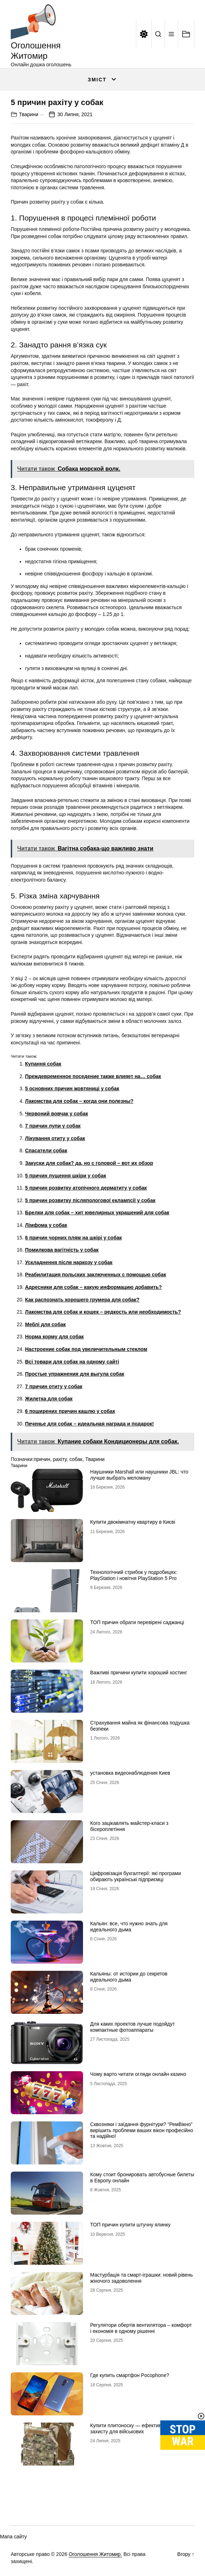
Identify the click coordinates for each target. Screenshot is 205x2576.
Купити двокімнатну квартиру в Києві (132, 1522)
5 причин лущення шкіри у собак (65, 1175)
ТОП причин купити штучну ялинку (130, 2225)
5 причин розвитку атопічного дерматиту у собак (86, 1188)
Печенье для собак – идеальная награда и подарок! (89, 1424)
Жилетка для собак (49, 1398)
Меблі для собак (45, 1324)
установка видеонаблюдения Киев (130, 1773)
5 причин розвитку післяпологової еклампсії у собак (90, 1200)
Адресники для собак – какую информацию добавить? (93, 1287)
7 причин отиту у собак (53, 1386)
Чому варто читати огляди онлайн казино (138, 2074)
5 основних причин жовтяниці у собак (72, 1088)
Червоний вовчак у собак (56, 1113)
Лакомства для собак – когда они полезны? (79, 1101)
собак (76, 1459)
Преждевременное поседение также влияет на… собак (93, 1076)
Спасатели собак (46, 1150)
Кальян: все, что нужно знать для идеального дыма (128, 1926)
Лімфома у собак (46, 1225)
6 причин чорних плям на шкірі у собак (73, 1237)
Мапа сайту (13, 2536)
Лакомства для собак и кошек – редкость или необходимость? (103, 1312)
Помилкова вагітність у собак (61, 1250)
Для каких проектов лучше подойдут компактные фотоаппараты (132, 2027)
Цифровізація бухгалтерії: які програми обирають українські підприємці (135, 1876)
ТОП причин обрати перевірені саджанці (137, 1622)
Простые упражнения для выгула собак (74, 1374)
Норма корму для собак (54, 1336)
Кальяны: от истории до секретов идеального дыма (128, 1977)
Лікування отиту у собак (55, 1138)
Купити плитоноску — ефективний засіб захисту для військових (136, 2428)
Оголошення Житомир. (95, 2554)
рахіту (60, 1459)
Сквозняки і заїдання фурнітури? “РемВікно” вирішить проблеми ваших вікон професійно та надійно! (141, 2130)
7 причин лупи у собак (52, 1126)
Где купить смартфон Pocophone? (129, 2375)
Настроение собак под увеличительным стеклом (86, 1349)
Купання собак (43, 1064)
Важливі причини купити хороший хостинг (138, 1672)
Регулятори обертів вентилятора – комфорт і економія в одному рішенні (141, 2328)
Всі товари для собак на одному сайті (72, 1362)
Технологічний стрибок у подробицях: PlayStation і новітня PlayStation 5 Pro (133, 1575)
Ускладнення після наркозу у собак (68, 1262)
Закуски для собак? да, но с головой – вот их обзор (89, 1163)
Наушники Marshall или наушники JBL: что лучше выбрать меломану (139, 1475)
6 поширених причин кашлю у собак (70, 1411)
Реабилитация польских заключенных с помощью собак (95, 1274)
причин (42, 1459)
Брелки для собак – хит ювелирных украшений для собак (97, 1212)
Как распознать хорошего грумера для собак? (82, 1300)
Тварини (28, 114)
